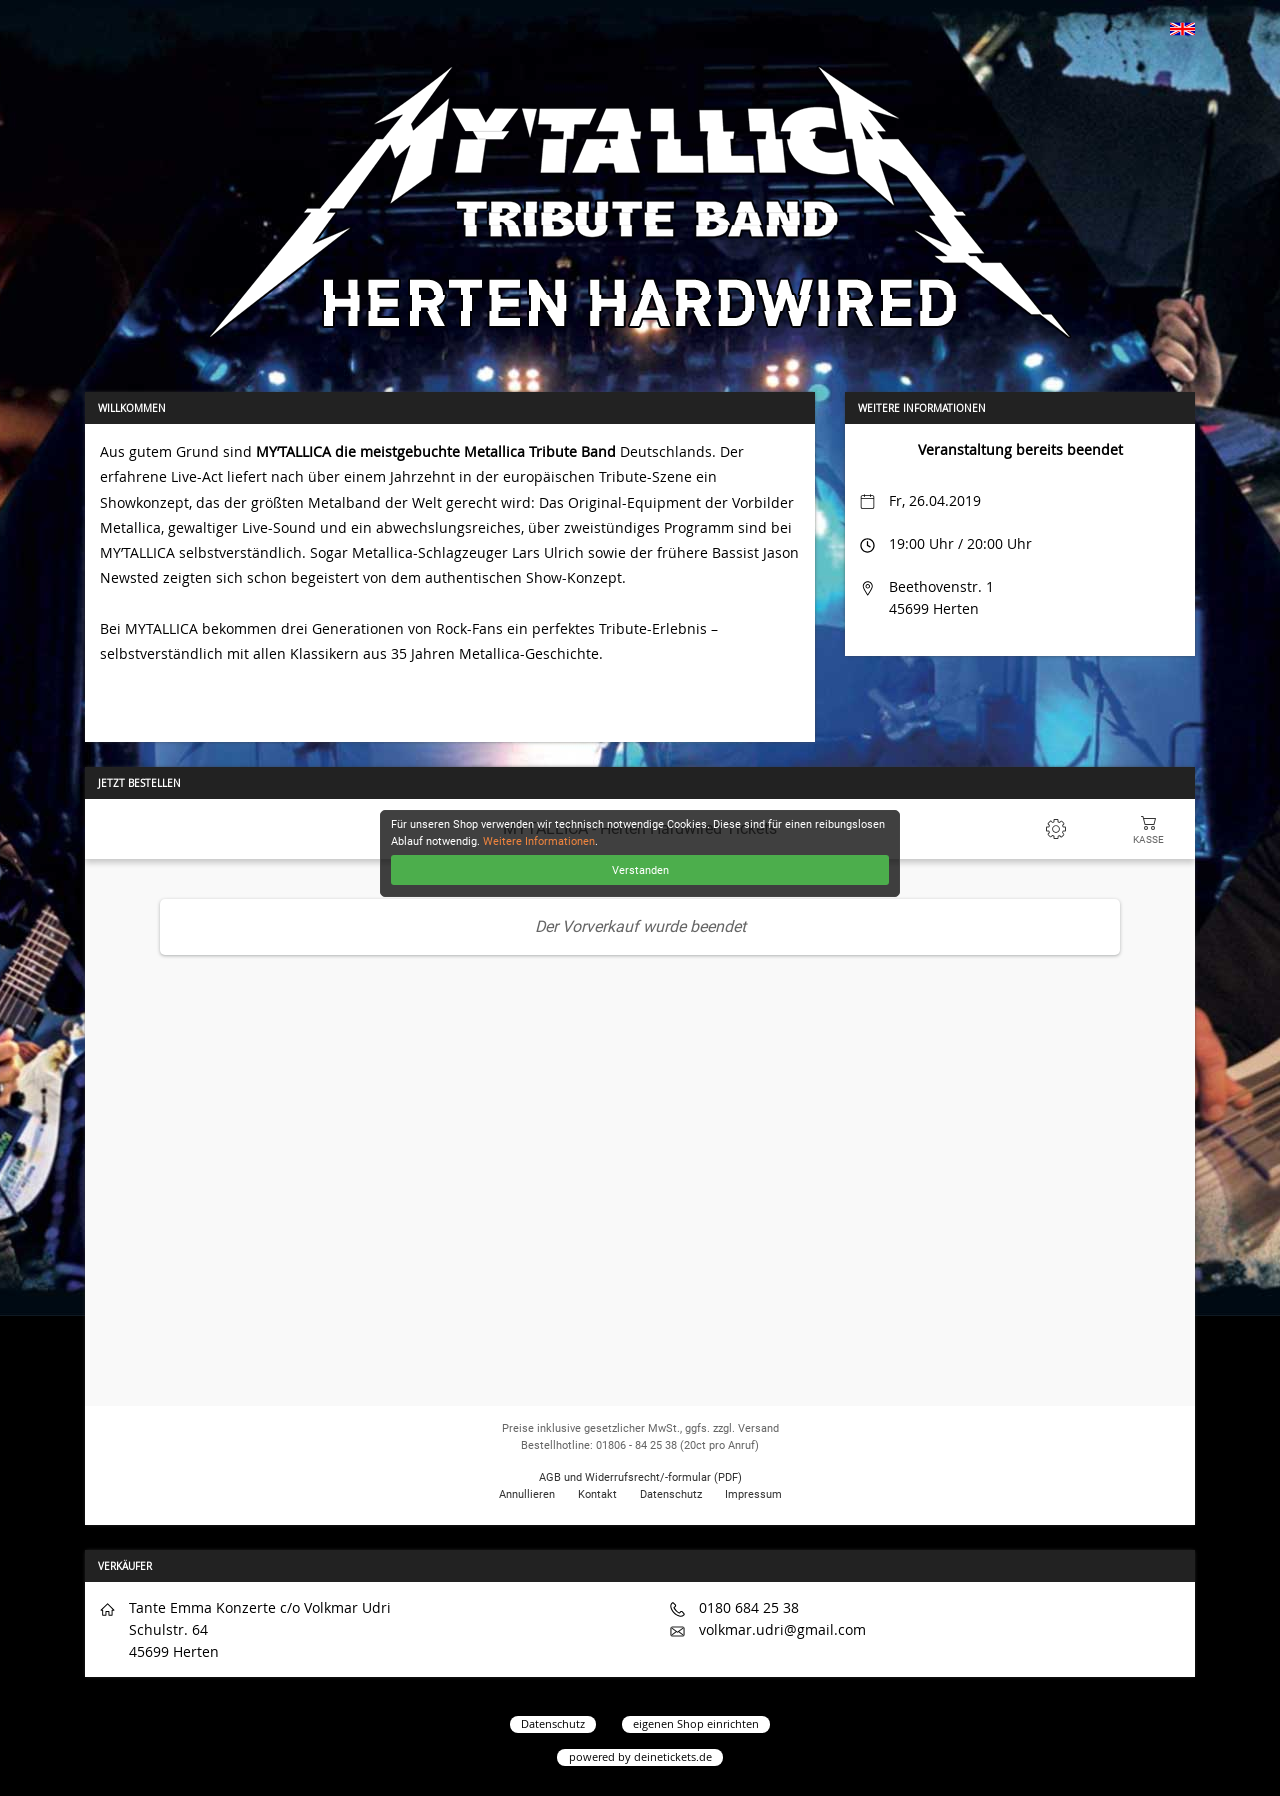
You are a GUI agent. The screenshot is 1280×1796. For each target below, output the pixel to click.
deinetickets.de (673, 1756)
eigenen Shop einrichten (696, 1723)
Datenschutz (553, 1723)
